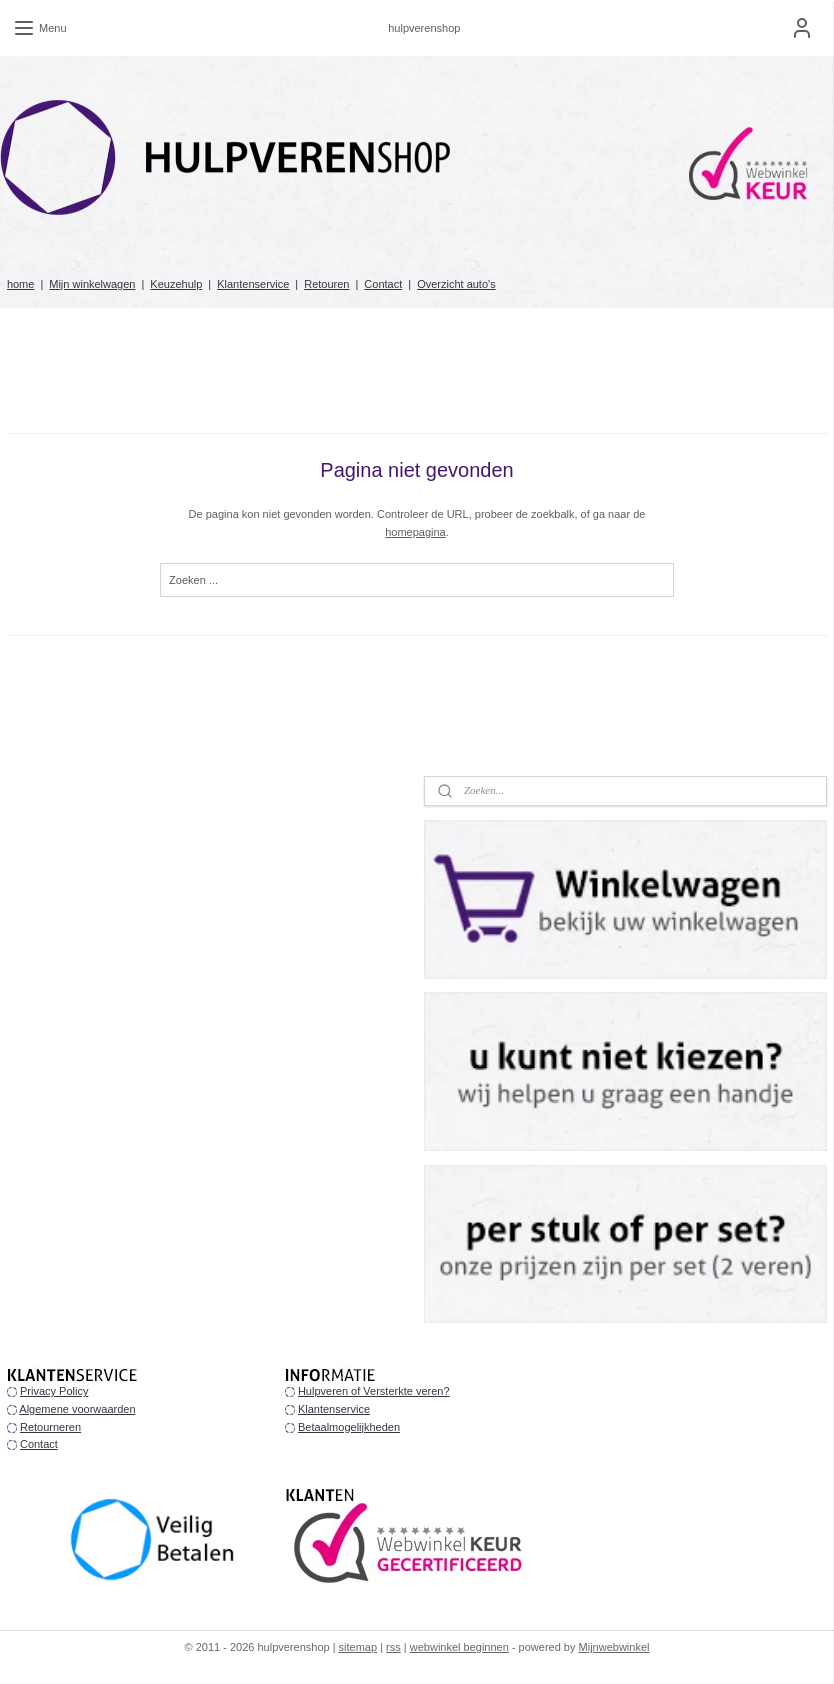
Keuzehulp (176, 284)
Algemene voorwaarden (77, 1409)
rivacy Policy (57, 1391)
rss (393, 1647)
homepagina (415, 532)
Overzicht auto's (456, 284)
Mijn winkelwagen (92, 284)
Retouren (326, 284)
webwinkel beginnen (459, 1647)
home (21, 284)
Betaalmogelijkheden (349, 1427)
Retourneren (50, 1427)
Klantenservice (253, 284)
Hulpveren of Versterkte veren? (374, 1391)
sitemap (358, 1647)
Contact (383, 284)
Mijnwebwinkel (614, 1647)
